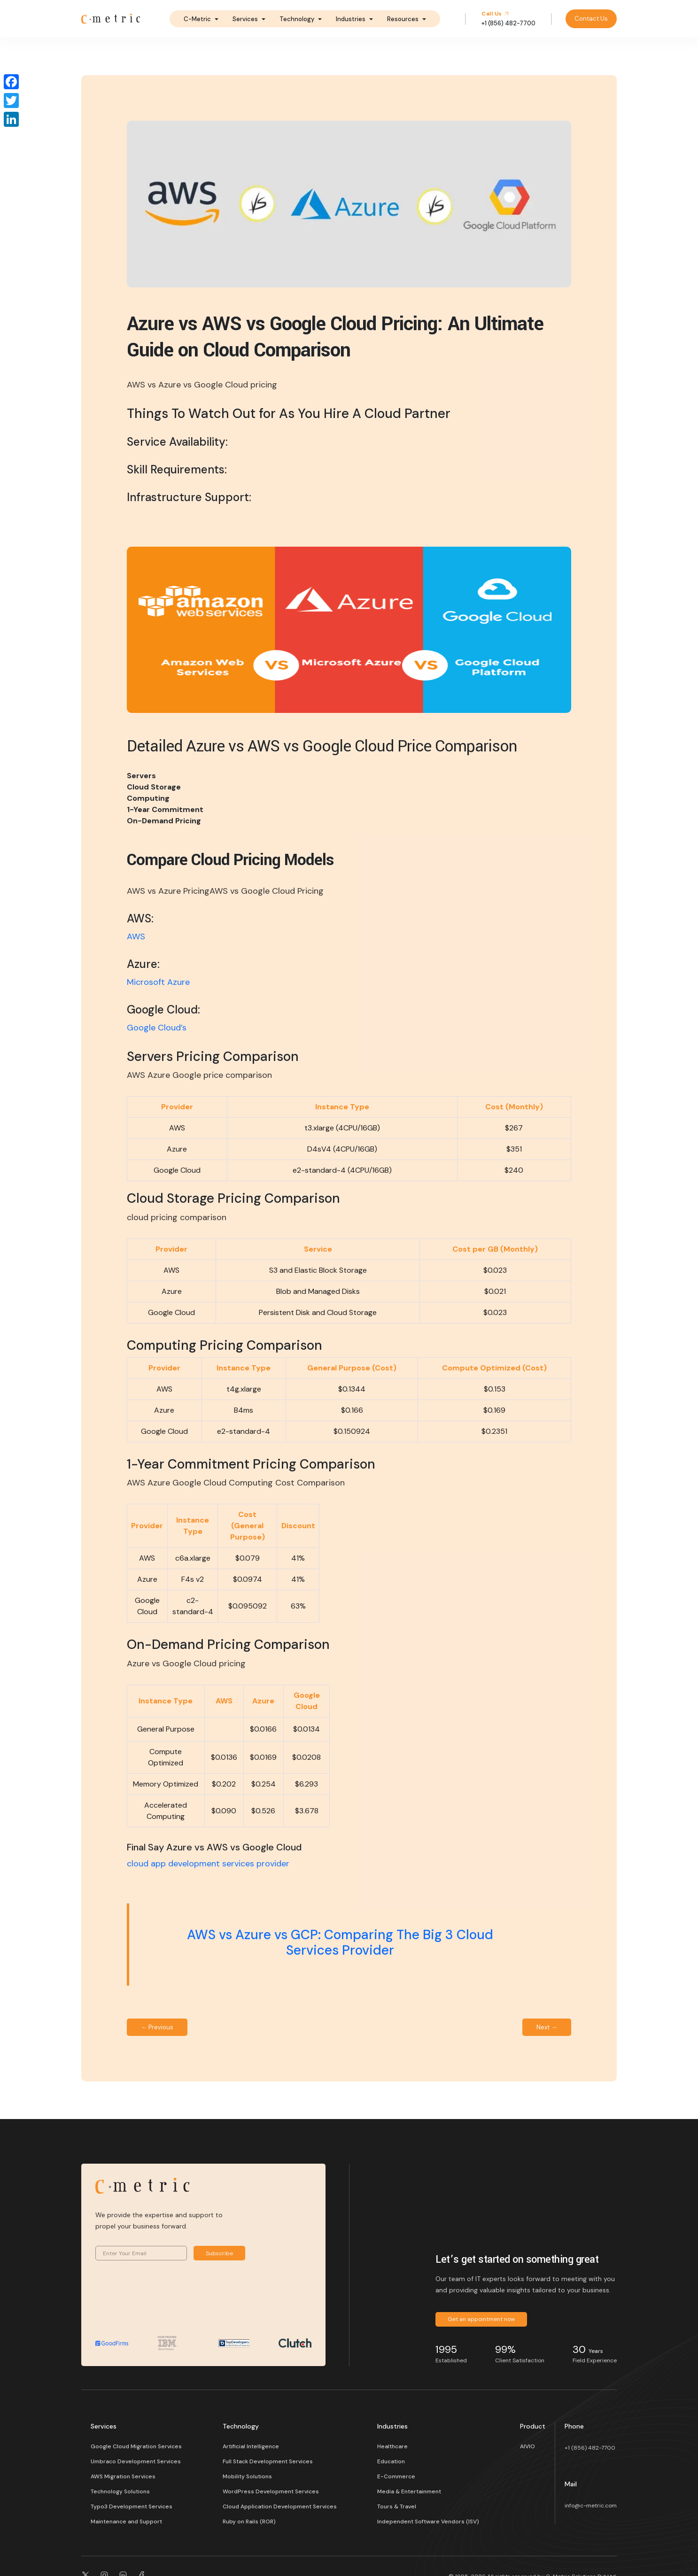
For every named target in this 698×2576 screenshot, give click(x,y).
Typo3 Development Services (131, 2506)
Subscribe (219, 2253)
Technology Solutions (120, 2491)
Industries (350, 19)
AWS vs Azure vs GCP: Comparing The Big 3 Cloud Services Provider (340, 1942)
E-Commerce (396, 2476)
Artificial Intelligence (251, 2446)
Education (391, 2461)
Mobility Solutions (247, 2476)
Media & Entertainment (409, 2491)
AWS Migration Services (123, 2476)
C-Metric (197, 19)
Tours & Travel (396, 2506)
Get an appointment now (481, 2319)
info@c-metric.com (591, 2505)
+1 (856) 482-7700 (590, 2448)
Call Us (495, 13)
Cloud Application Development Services (280, 2506)
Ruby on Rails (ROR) (249, 2521)
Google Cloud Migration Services (136, 2446)
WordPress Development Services (271, 2491)
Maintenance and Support (126, 2521)
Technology (296, 19)
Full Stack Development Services (268, 2461)
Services (245, 19)
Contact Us (591, 19)
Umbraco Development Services (136, 2461)
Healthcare (392, 2446)
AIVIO (527, 2446)
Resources (403, 19)
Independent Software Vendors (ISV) (428, 2521)
